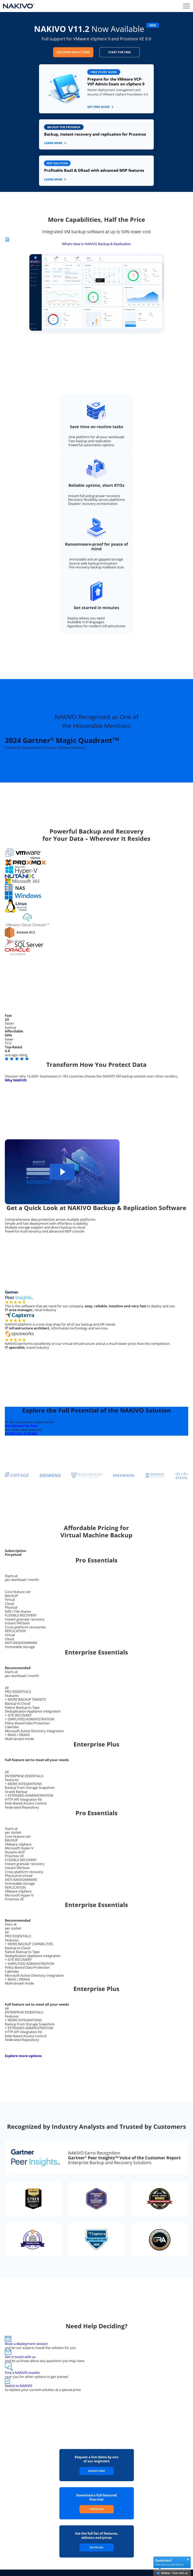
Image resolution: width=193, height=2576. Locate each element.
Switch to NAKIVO (18, 2386)
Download (96, 2509)
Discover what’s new (73, 52)
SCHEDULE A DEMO (21, 1434)
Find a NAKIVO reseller (22, 2373)
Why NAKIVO (16, 1080)
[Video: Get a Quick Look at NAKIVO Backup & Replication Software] (96, 1171)
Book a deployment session (26, 2344)
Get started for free (21, 1426)
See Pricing (96, 2547)
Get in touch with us (20, 2357)
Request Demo (96, 2470)
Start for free (119, 52)
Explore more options (23, 2056)
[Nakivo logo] (18, 6)
